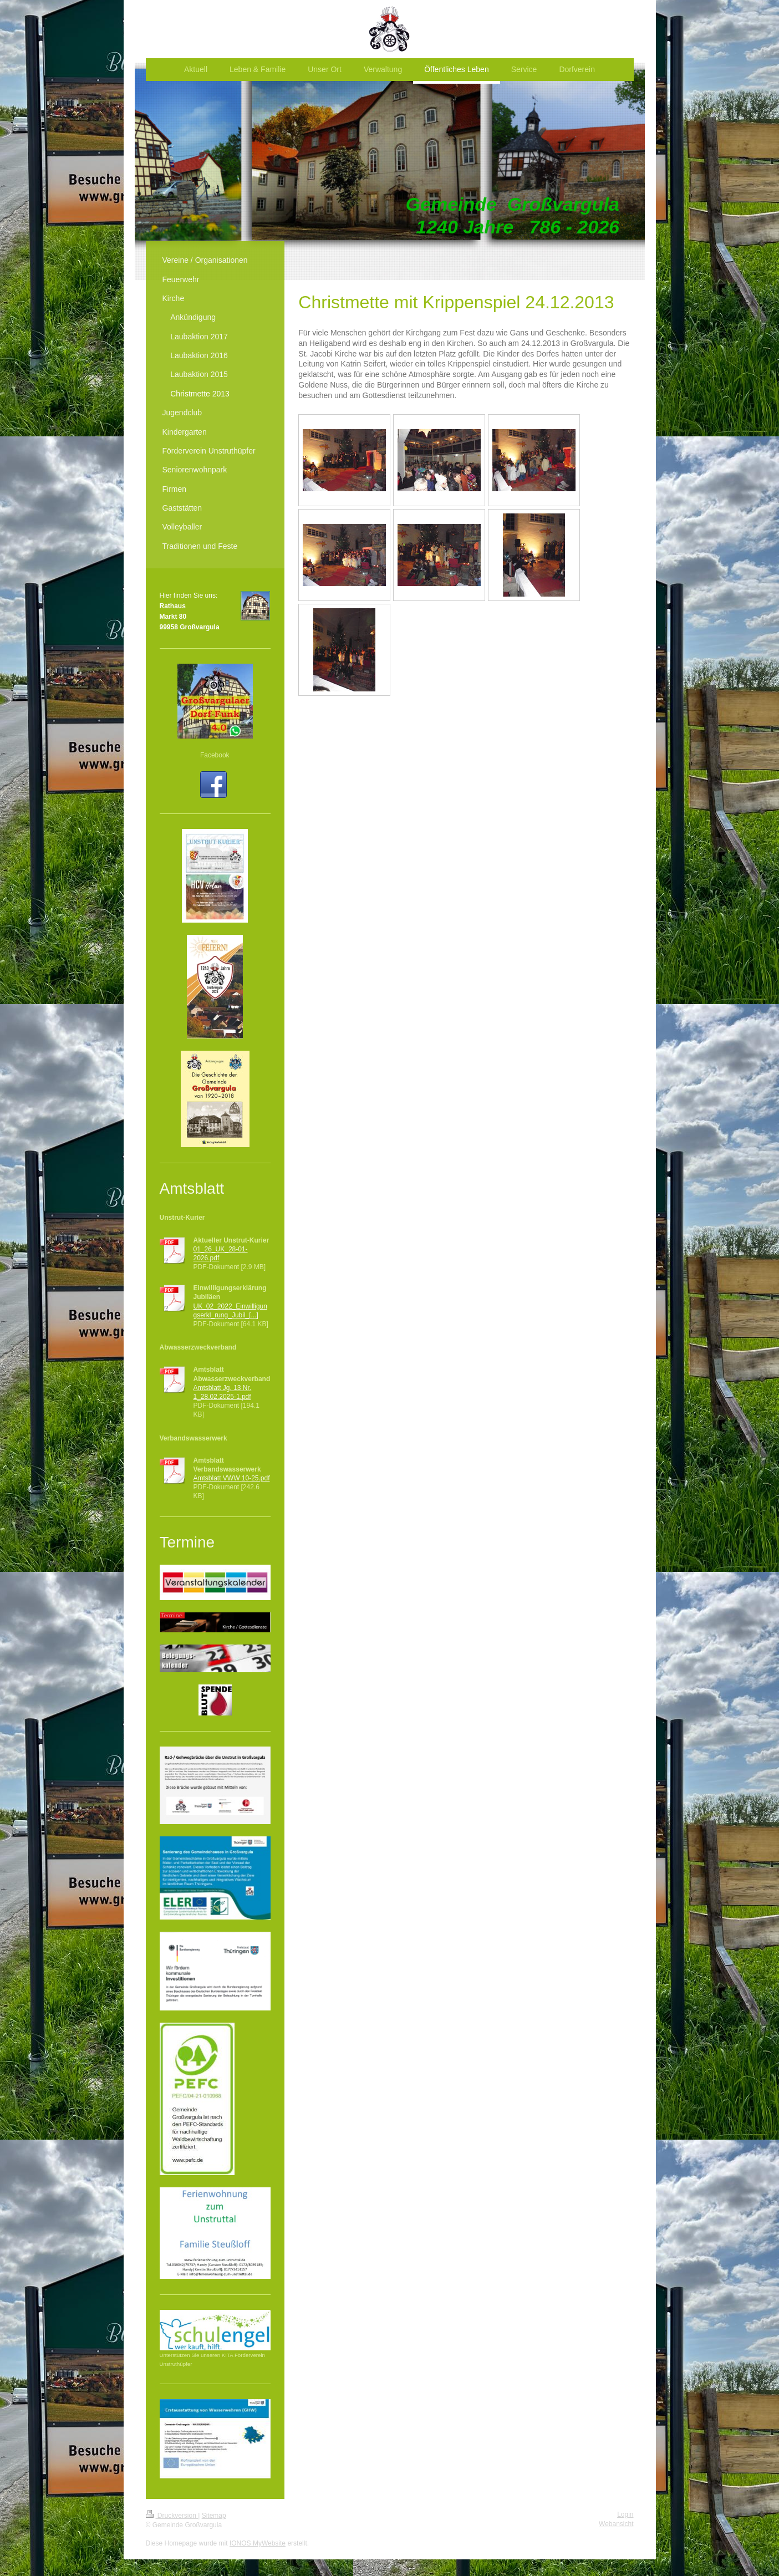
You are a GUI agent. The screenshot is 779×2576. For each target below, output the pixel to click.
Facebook (215, 755)
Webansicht (616, 2524)
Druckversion (172, 2515)
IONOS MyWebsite (258, 2543)
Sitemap (214, 2515)
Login (625, 2514)
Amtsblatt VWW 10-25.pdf (232, 1478)
